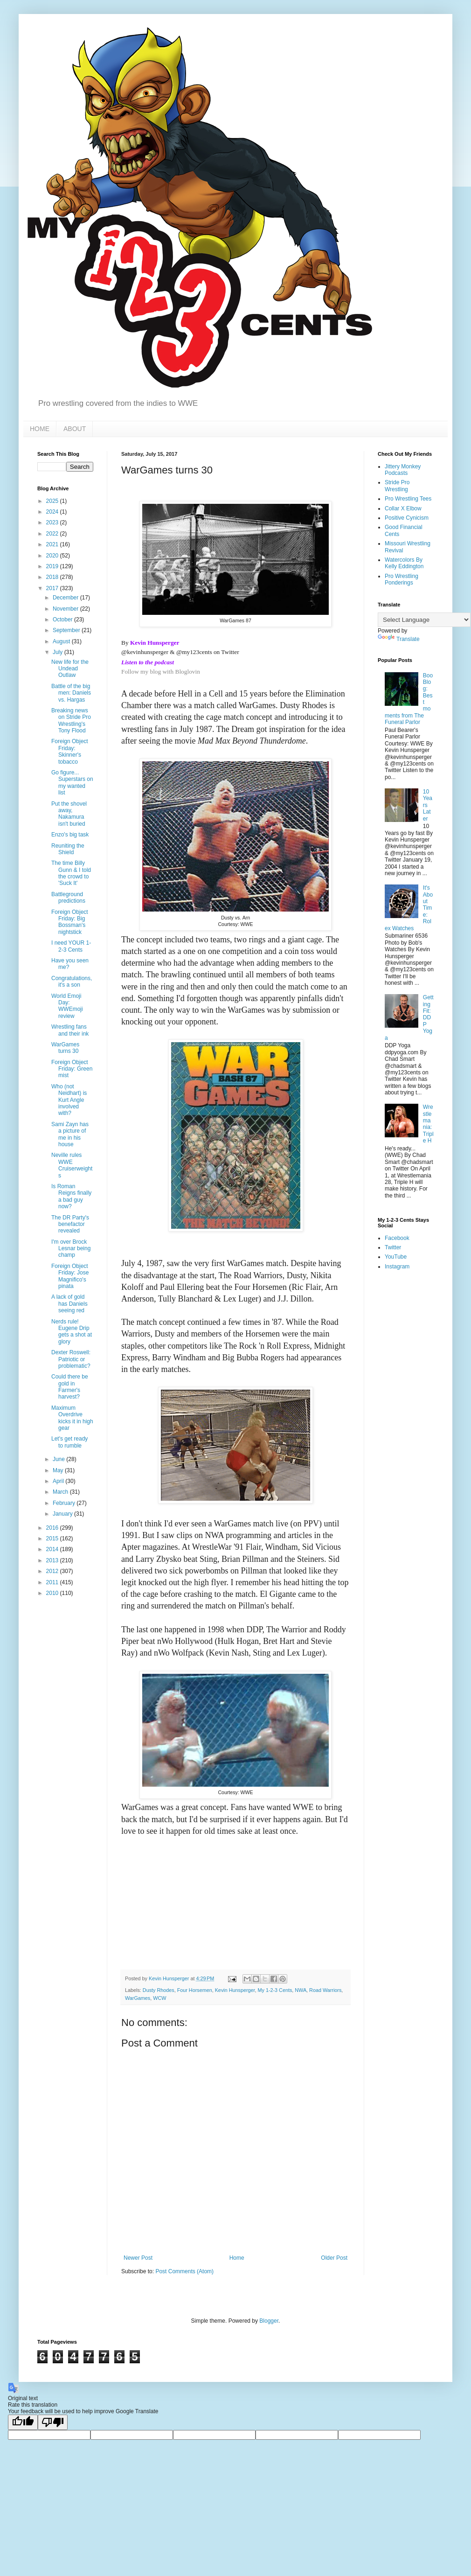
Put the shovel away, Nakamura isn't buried (69, 814)
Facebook (397, 1238)
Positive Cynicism (407, 518)
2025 (53, 501)
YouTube (396, 1256)
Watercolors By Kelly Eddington (404, 563)
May (59, 1470)
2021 (53, 544)
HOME (39, 428)
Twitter (393, 1247)
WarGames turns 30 (65, 1047)
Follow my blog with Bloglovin (160, 671)
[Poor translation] (53, 2422)
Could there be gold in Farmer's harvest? (69, 1386)
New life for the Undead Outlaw (70, 669)
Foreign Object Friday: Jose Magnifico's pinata (70, 1276)
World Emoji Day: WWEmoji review (67, 1006)
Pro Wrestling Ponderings (401, 579)
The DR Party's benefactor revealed (70, 1224)
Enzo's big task (70, 834)
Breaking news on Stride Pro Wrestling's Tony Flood (71, 720)
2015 (53, 1538)
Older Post (334, 2258)
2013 (53, 1560)
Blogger (268, 2321)
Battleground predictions (68, 897)
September (67, 630)
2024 (53, 511)
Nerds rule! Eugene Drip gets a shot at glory (71, 1331)
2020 (53, 555)
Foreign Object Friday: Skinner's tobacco (69, 751)
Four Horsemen (194, 1990)
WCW (159, 1998)
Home (236, 2258)
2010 (53, 1593)
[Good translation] (23, 2422)
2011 (53, 1582)
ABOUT (74, 428)
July (58, 652)
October (63, 619)
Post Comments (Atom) (184, 2271)
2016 (53, 1528)
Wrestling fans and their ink (70, 1030)
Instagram (397, 1266)
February (64, 1503)
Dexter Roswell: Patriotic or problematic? (70, 1359)
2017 (53, 588)
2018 (53, 577)
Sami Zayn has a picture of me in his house (70, 1134)
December (66, 597)
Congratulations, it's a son (71, 981)
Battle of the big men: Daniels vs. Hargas (71, 693)
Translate (399, 639)
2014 (53, 1549)
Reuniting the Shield (67, 849)
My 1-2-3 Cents (275, 1990)
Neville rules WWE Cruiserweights (71, 1165)
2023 (53, 522)
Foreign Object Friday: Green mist (71, 1069)
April (59, 1481)
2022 (53, 533)
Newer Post (138, 2258)
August (62, 641)
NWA (300, 1990)
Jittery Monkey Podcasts (403, 469)
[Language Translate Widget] (424, 620)
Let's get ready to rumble (69, 1441)
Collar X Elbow (403, 508)
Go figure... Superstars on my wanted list (72, 782)
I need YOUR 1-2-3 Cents (71, 946)
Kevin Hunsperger (235, 1990)
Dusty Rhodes (158, 1990)
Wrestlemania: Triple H (428, 1124)
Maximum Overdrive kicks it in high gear (72, 1418)
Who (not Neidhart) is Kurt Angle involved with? (69, 1100)
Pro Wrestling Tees (408, 498)
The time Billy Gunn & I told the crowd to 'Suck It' (71, 873)
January (63, 1514)
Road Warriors (325, 1990)
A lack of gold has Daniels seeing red (69, 1304)
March (61, 1492)
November (66, 609)
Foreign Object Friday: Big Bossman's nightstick (69, 922)
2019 (53, 566)
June (59, 1459)
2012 (53, 1571)
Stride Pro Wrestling (397, 485)
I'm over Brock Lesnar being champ (70, 1249)
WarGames (137, 1998)
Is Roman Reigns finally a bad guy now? (71, 1196)
